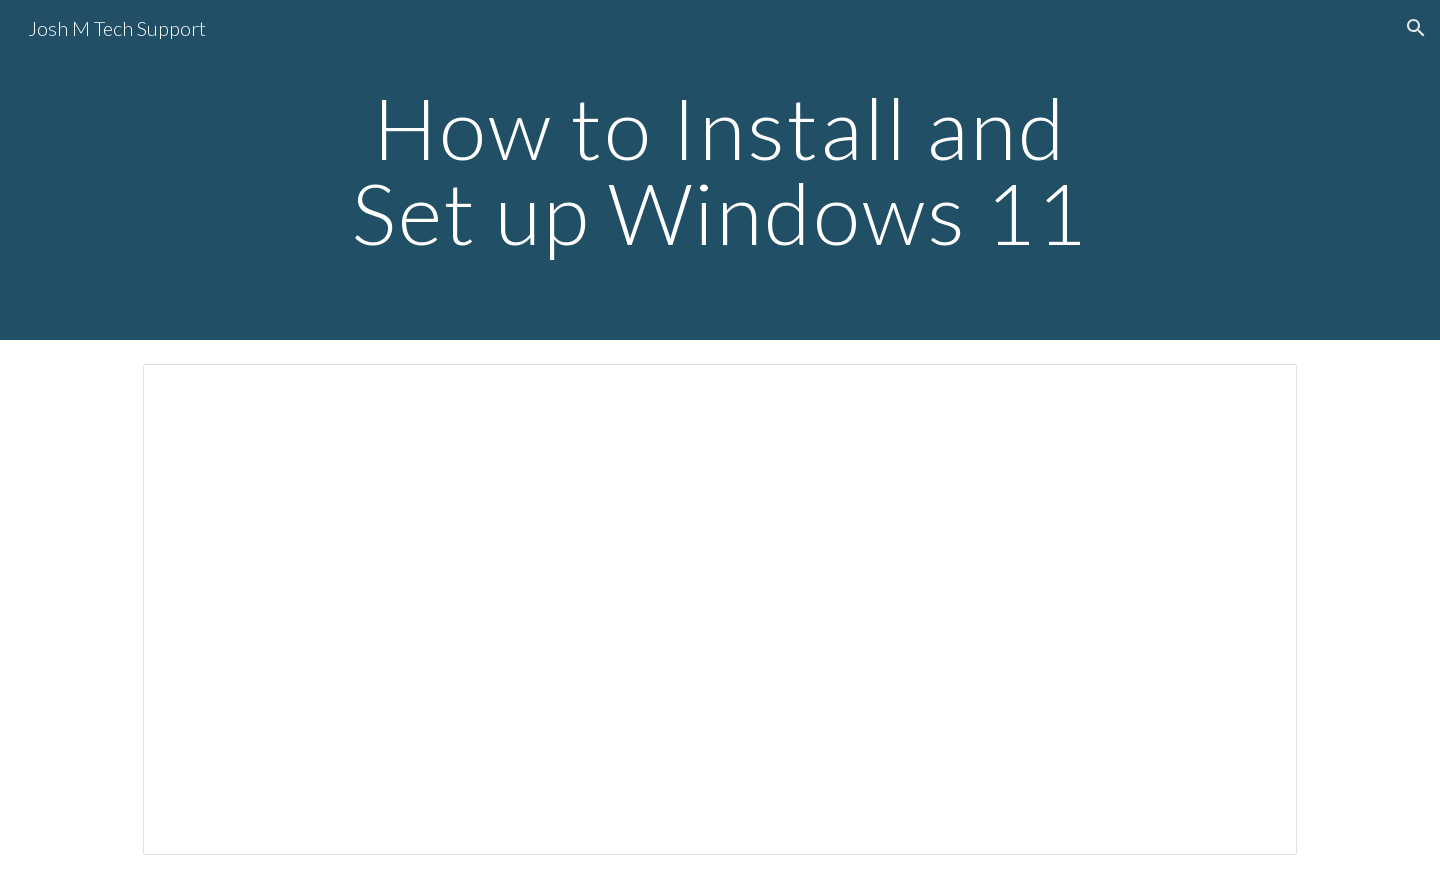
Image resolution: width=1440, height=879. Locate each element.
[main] (720, 170)
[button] (1416, 28)
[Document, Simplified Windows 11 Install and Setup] (720, 609)
